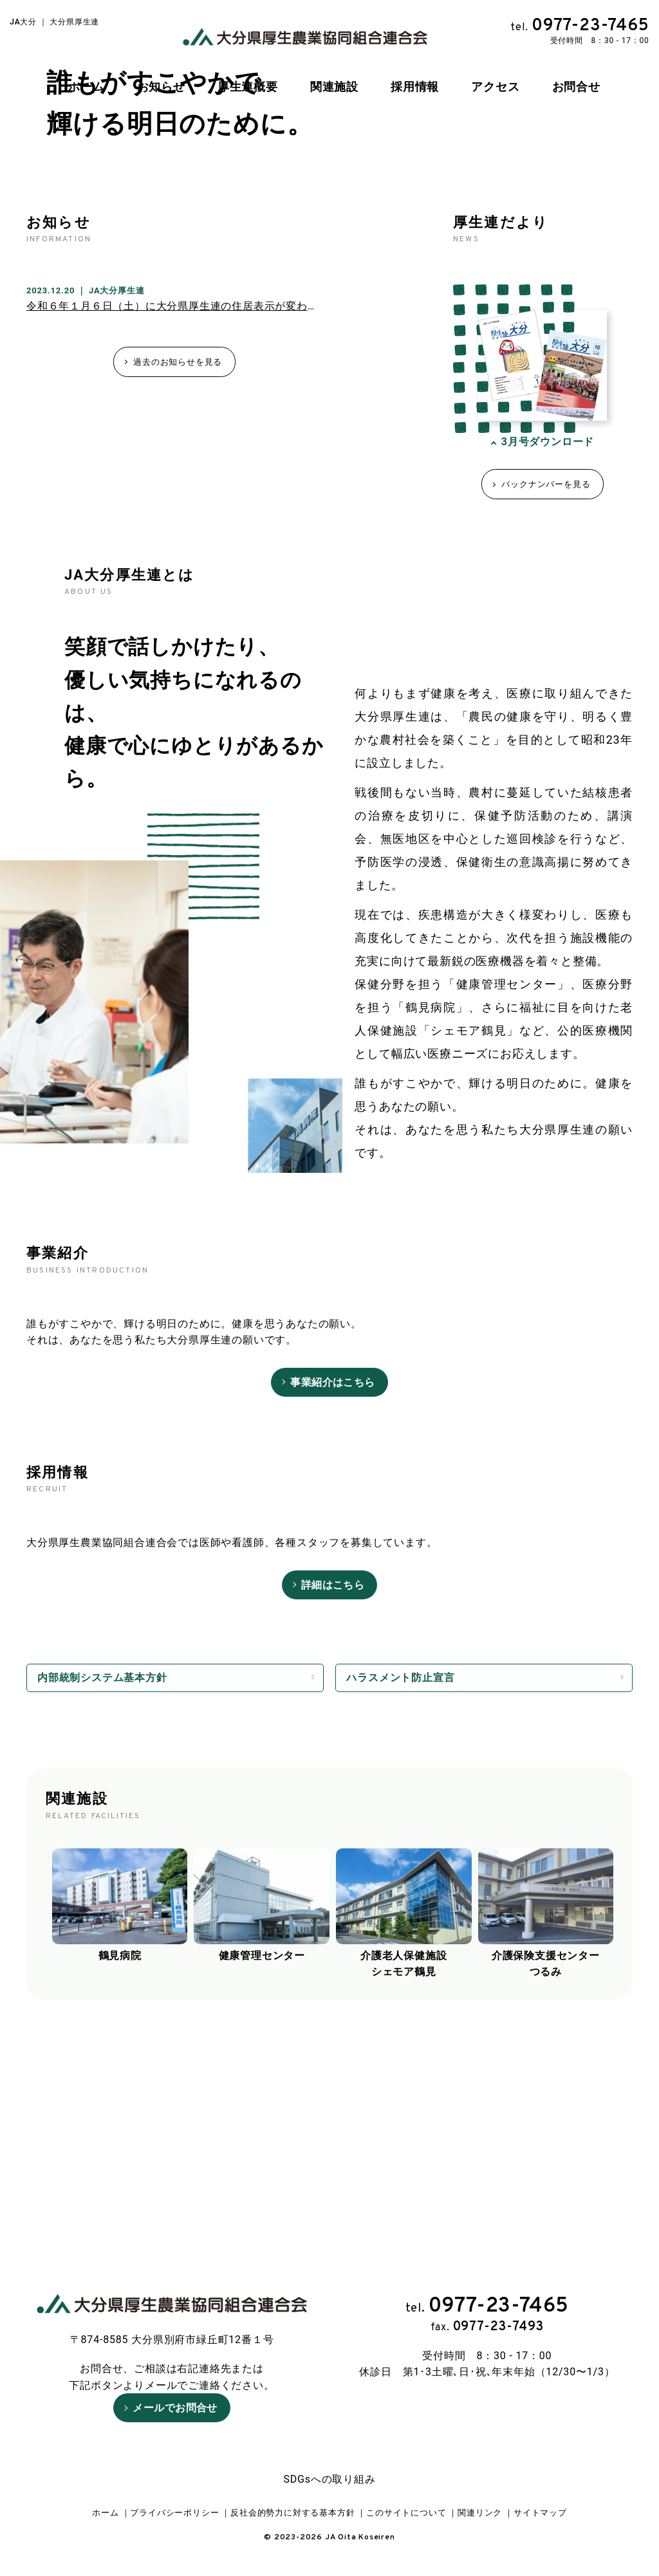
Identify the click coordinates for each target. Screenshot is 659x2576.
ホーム (86, 86)
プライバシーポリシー (174, 2512)
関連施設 (334, 86)
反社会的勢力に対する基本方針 (292, 2512)
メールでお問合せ (175, 2384)
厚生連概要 (248, 86)
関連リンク (480, 2512)
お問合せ (576, 86)
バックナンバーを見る (545, 690)
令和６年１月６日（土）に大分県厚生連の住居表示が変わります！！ (194, 513)
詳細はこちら (333, 1791)
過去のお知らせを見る (177, 568)
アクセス (495, 86)
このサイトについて (406, 2512)
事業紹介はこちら (332, 1589)
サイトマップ (540, 2512)
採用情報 (415, 86)
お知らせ (161, 86)
